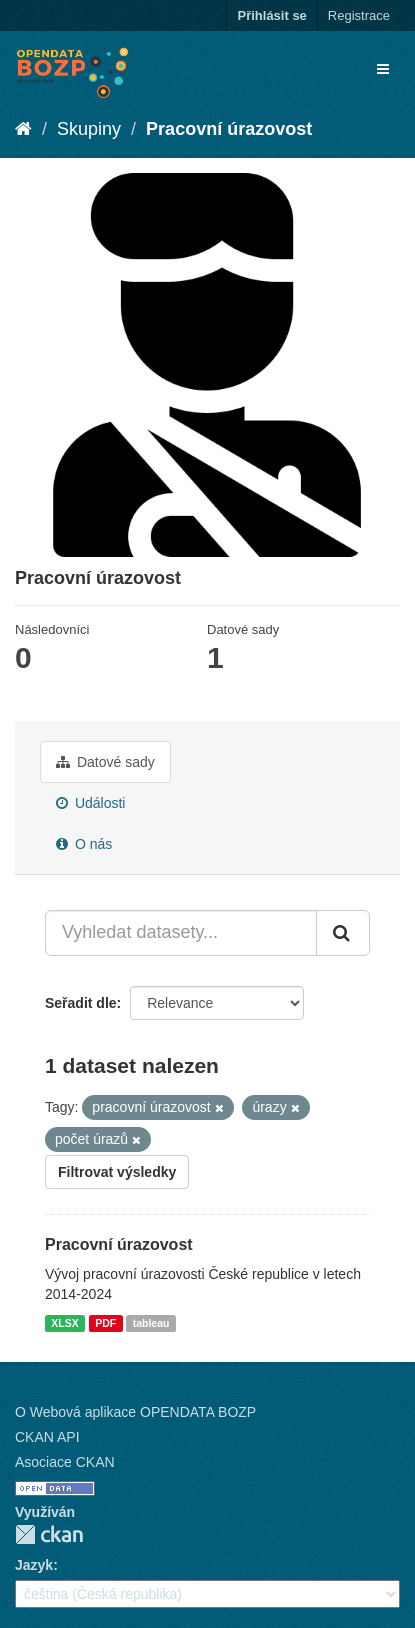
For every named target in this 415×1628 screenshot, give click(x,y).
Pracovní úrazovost (229, 129)
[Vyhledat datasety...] (181, 933)
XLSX (64, 1323)
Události (90, 803)
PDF (105, 1323)
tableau (151, 1323)
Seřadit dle (81, 1003)
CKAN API (47, 1437)
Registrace (359, 15)
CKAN (49, 1534)
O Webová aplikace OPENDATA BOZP (135, 1412)
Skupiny (89, 129)
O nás (84, 844)
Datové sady (105, 762)
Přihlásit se (271, 15)
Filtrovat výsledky (117, 1172)
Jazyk (34, 1565)
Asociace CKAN (65, 1462)
